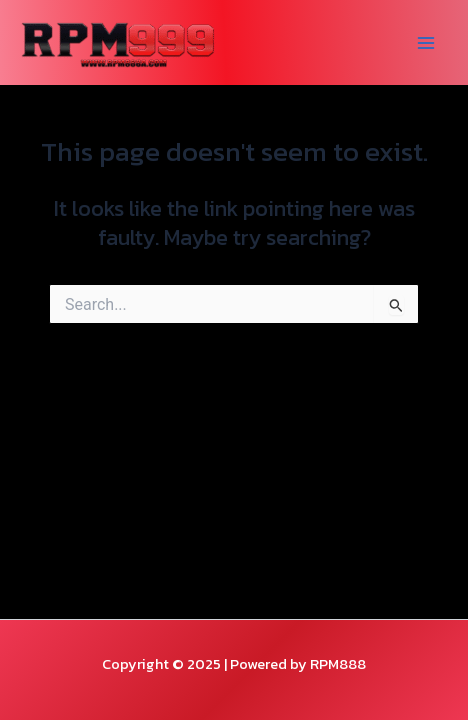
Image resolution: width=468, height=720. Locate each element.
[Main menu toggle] (426, 43)
